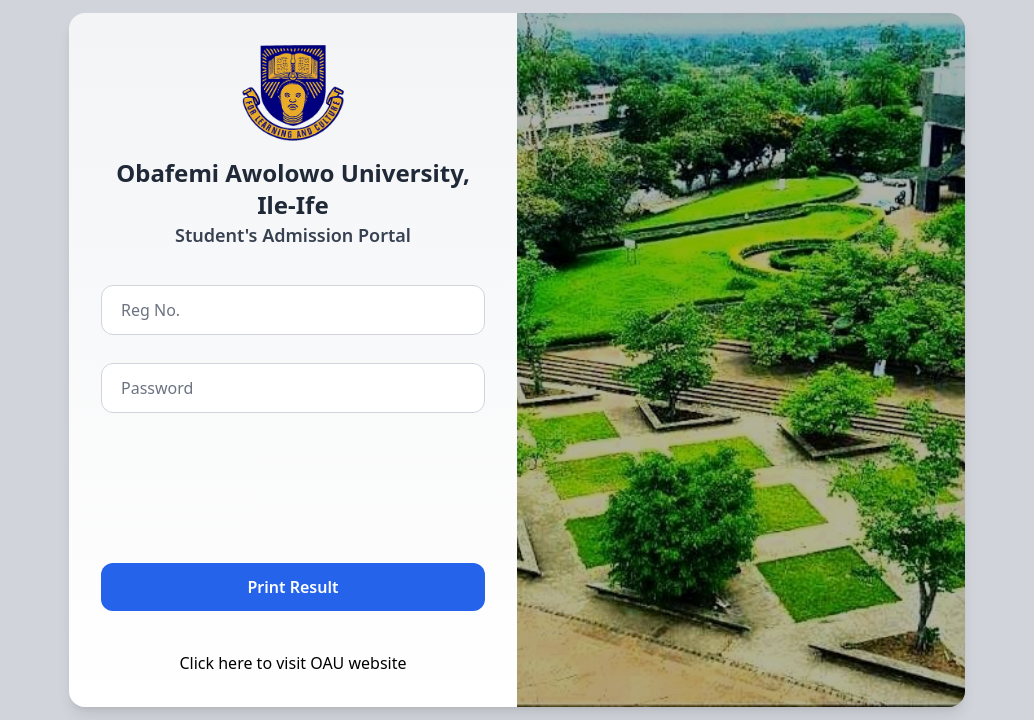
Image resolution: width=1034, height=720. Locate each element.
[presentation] (253, 484)
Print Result (293, 587)
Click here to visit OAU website (292, 663)
